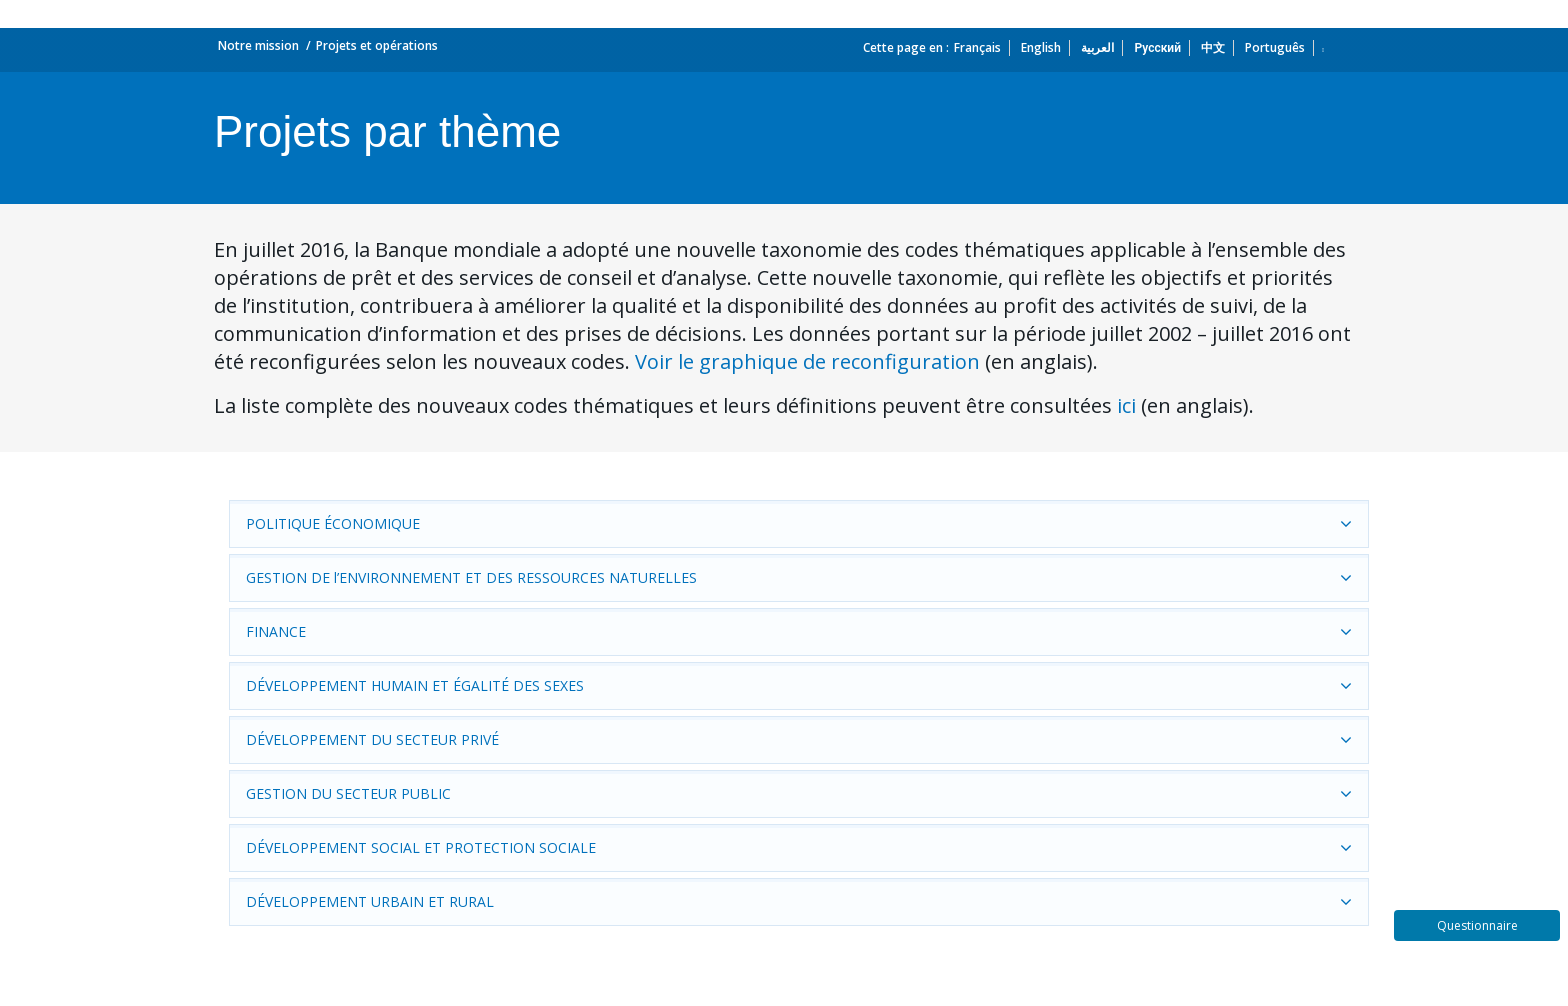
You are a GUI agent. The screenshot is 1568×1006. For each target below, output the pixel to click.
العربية (1097, 47)
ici (1126, 405)
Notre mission (258, 45)
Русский (1157, 47)
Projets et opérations (377, 45)
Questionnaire (1477, 925)
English (1041, 47)
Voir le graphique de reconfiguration (807, 361)
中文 (1213, 47)
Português (1275, 47)
